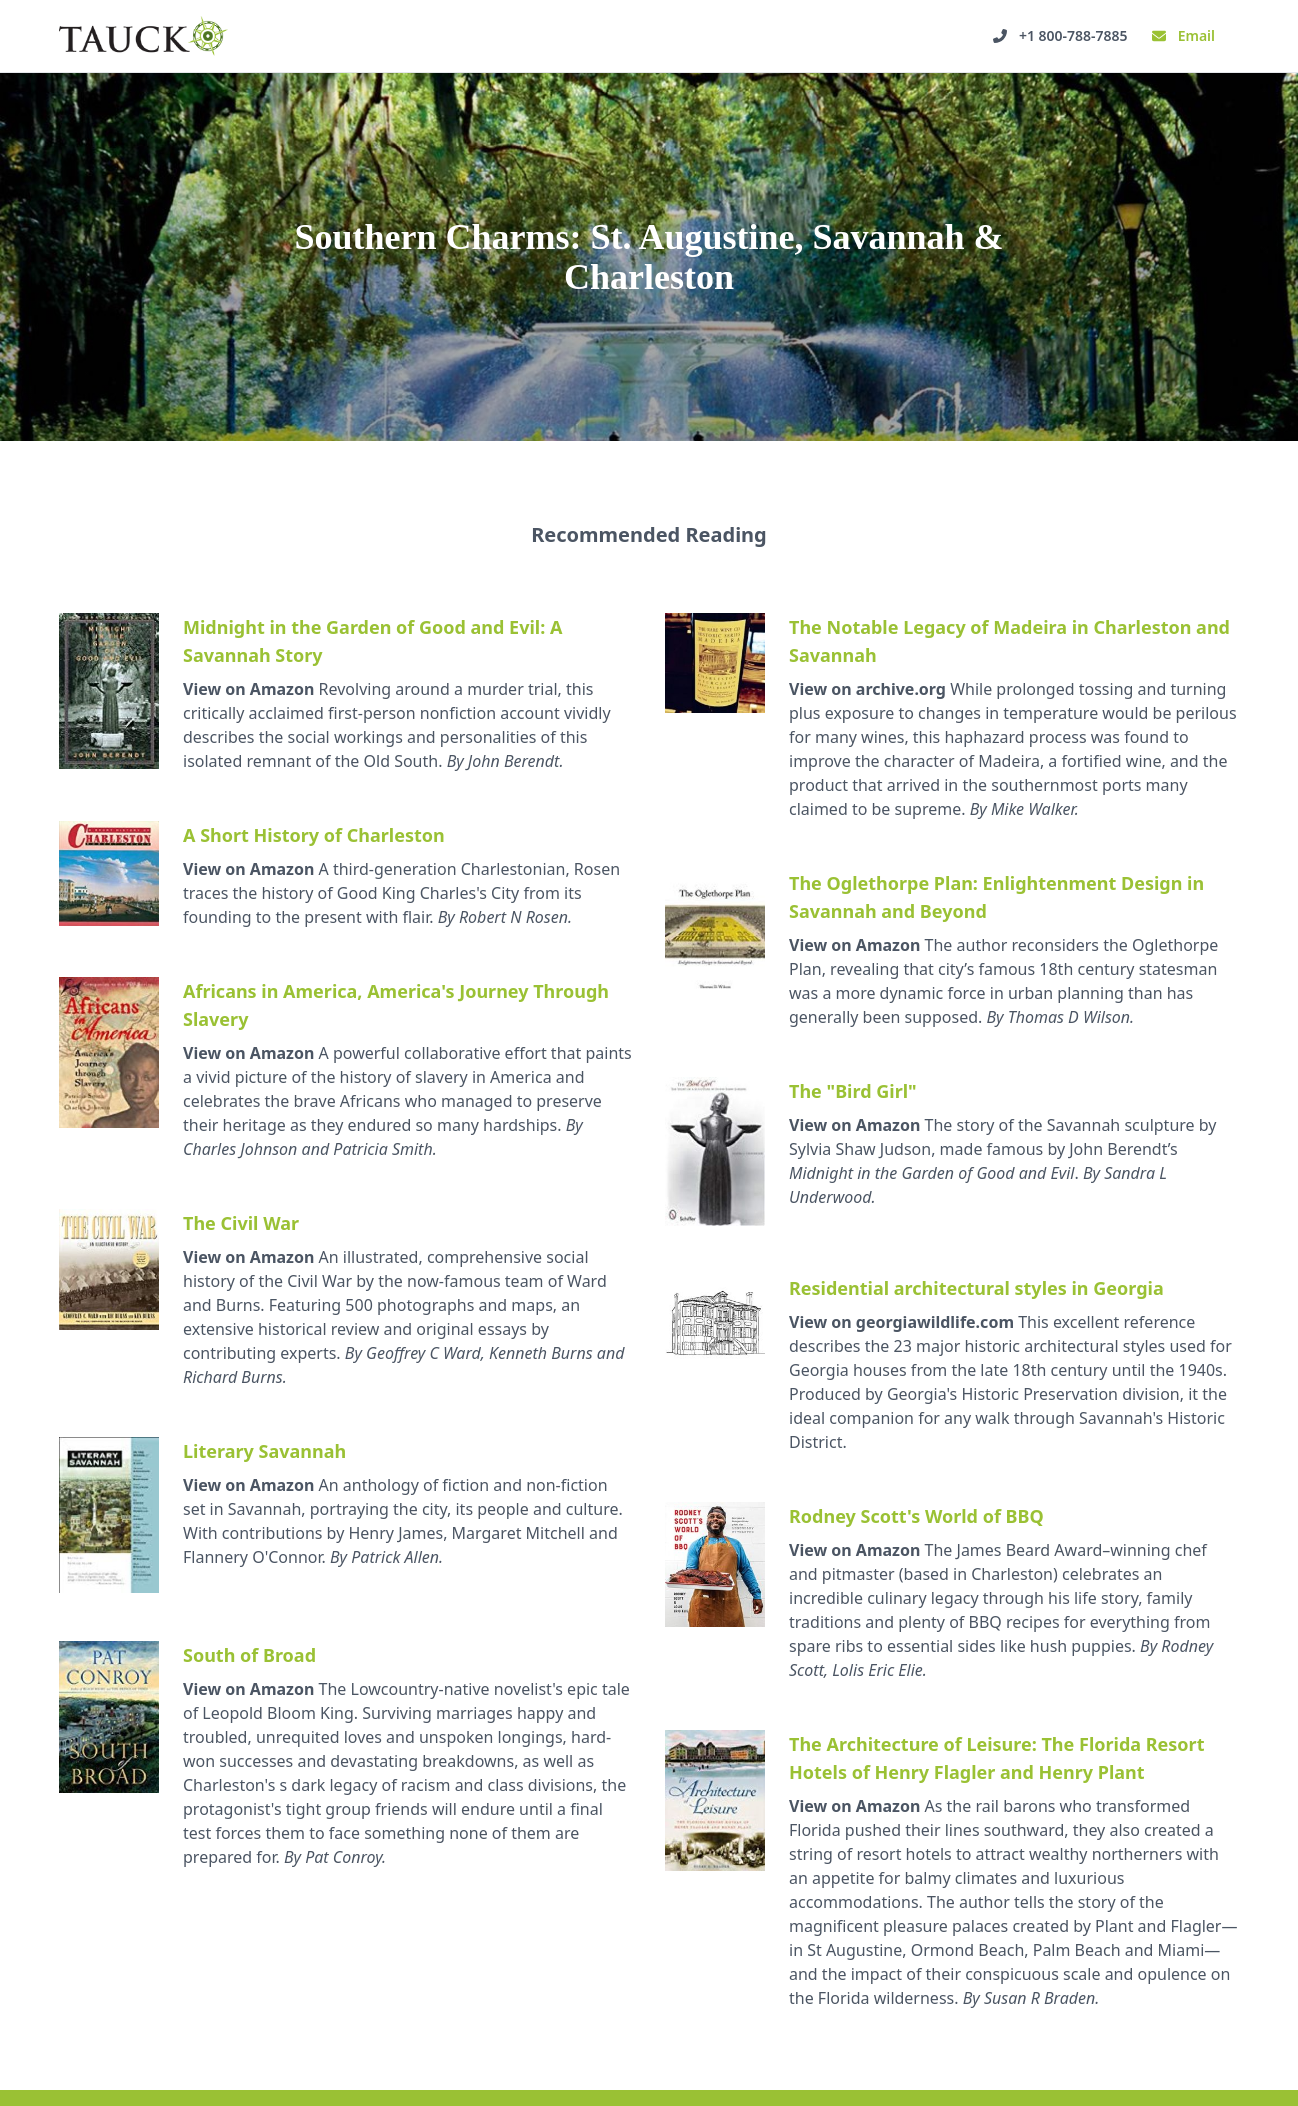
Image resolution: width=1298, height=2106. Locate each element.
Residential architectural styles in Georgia (976, 1288)
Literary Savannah (264, 1451)
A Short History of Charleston (314, 835)
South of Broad (249, 1655)
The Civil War (241, 1223)
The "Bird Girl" (853, 1091)
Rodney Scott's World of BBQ (916, 1516)
